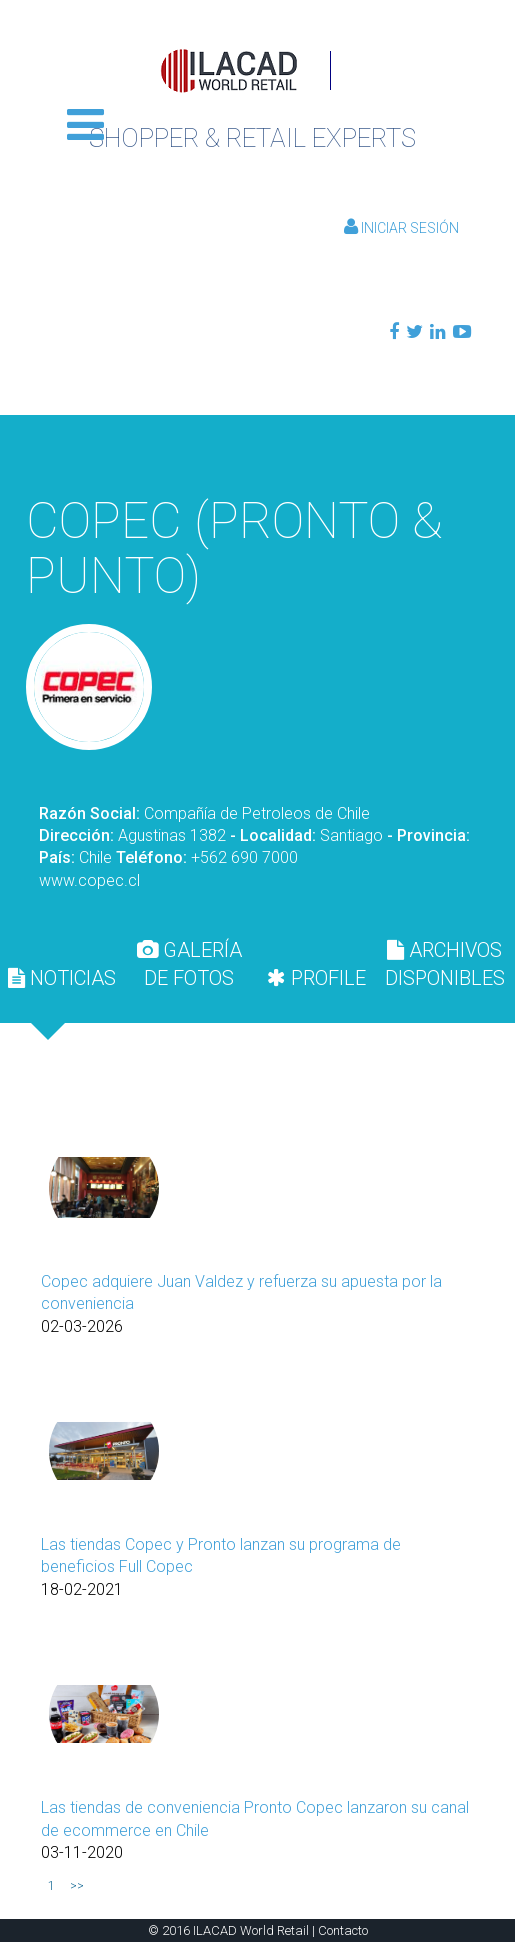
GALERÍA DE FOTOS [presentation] (189, 964)
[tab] (62, 978)
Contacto (343, 1930)
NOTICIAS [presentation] (62, 978)
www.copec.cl (89, 880)
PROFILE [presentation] (316, 978)
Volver (257, 450)
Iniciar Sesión (401, 228)
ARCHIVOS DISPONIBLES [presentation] (445, 964)
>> (77, 1886)
